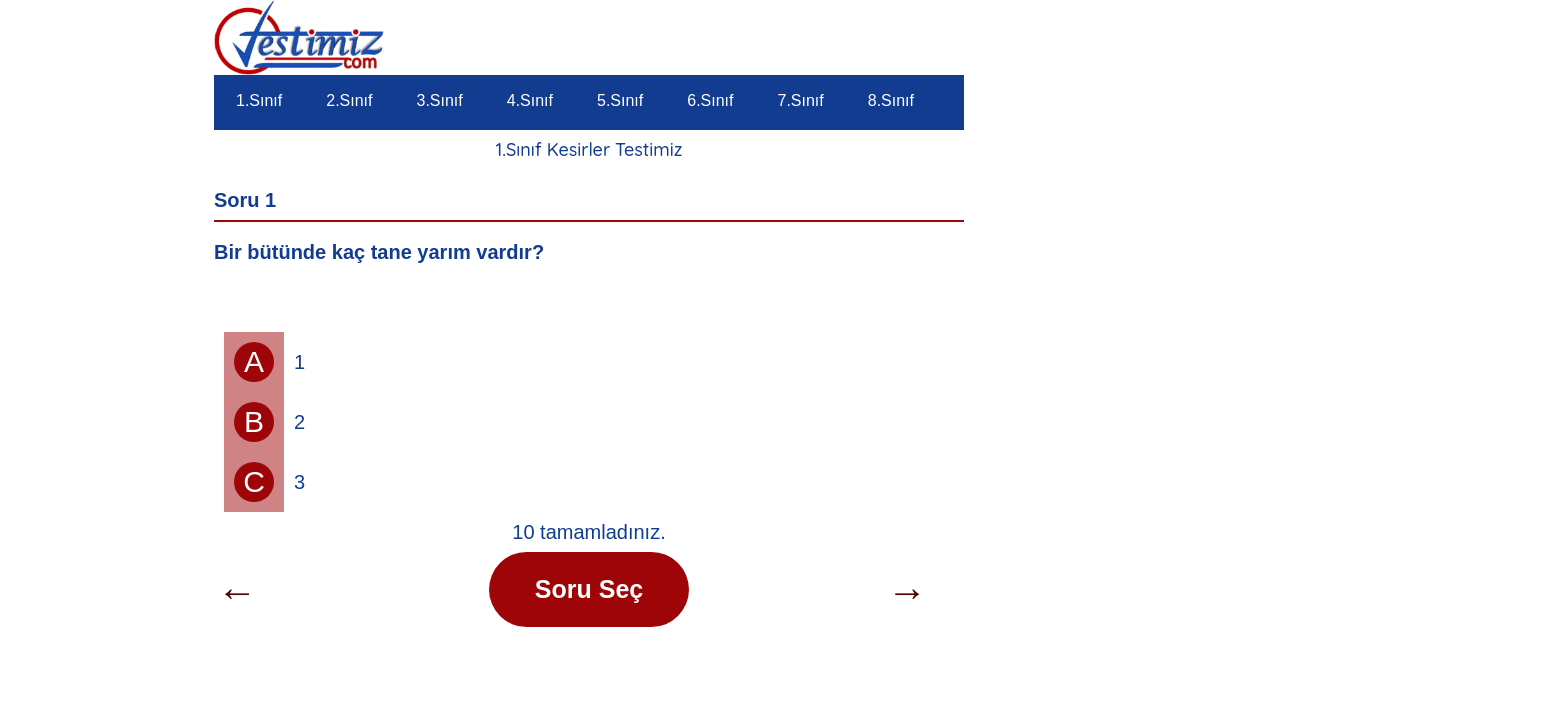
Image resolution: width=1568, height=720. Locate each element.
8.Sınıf (891, 100)
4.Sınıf (530, 100)
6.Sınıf (710, 100)
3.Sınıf (440, 100)
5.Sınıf (620, 100)
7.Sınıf (801, 100)
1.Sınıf (259, 100)
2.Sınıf (349, 100)
